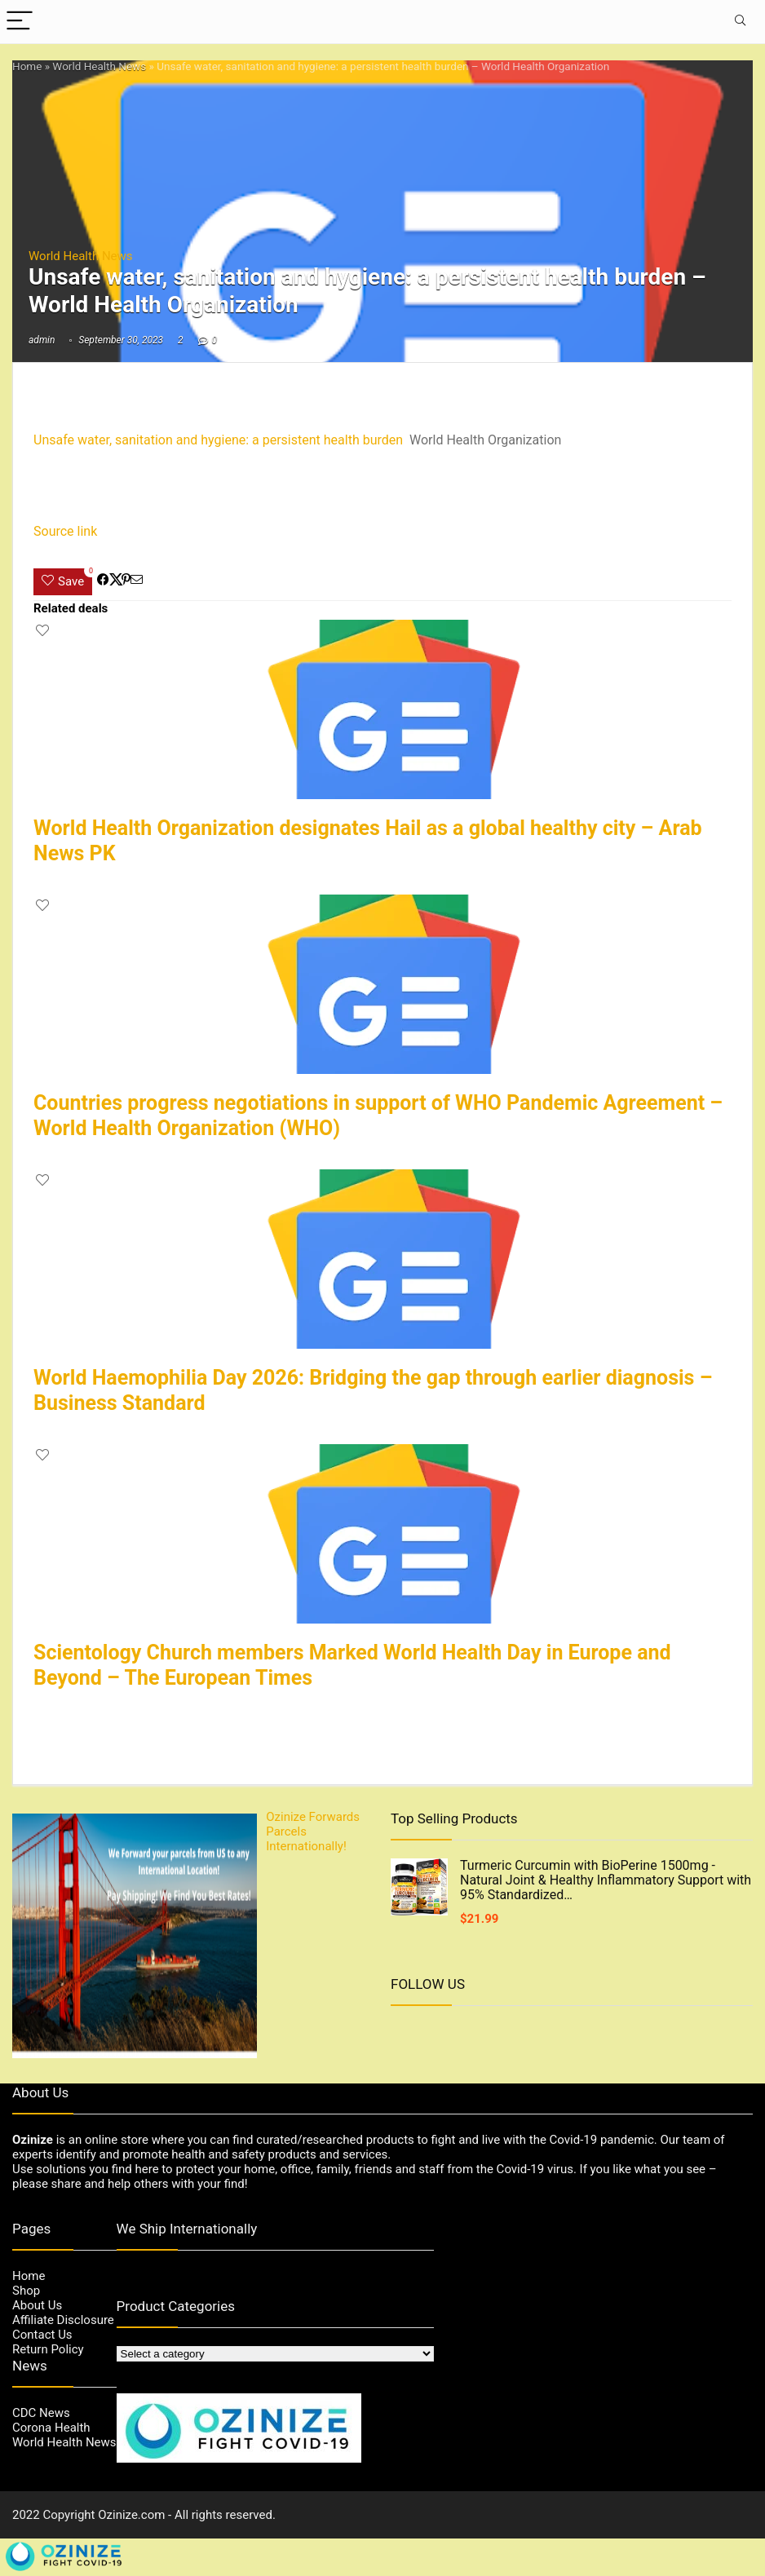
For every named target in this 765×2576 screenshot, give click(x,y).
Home (27, 66)
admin (42, 340)
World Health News (99, 66)
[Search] (739, 21)
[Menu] (19, 21)
